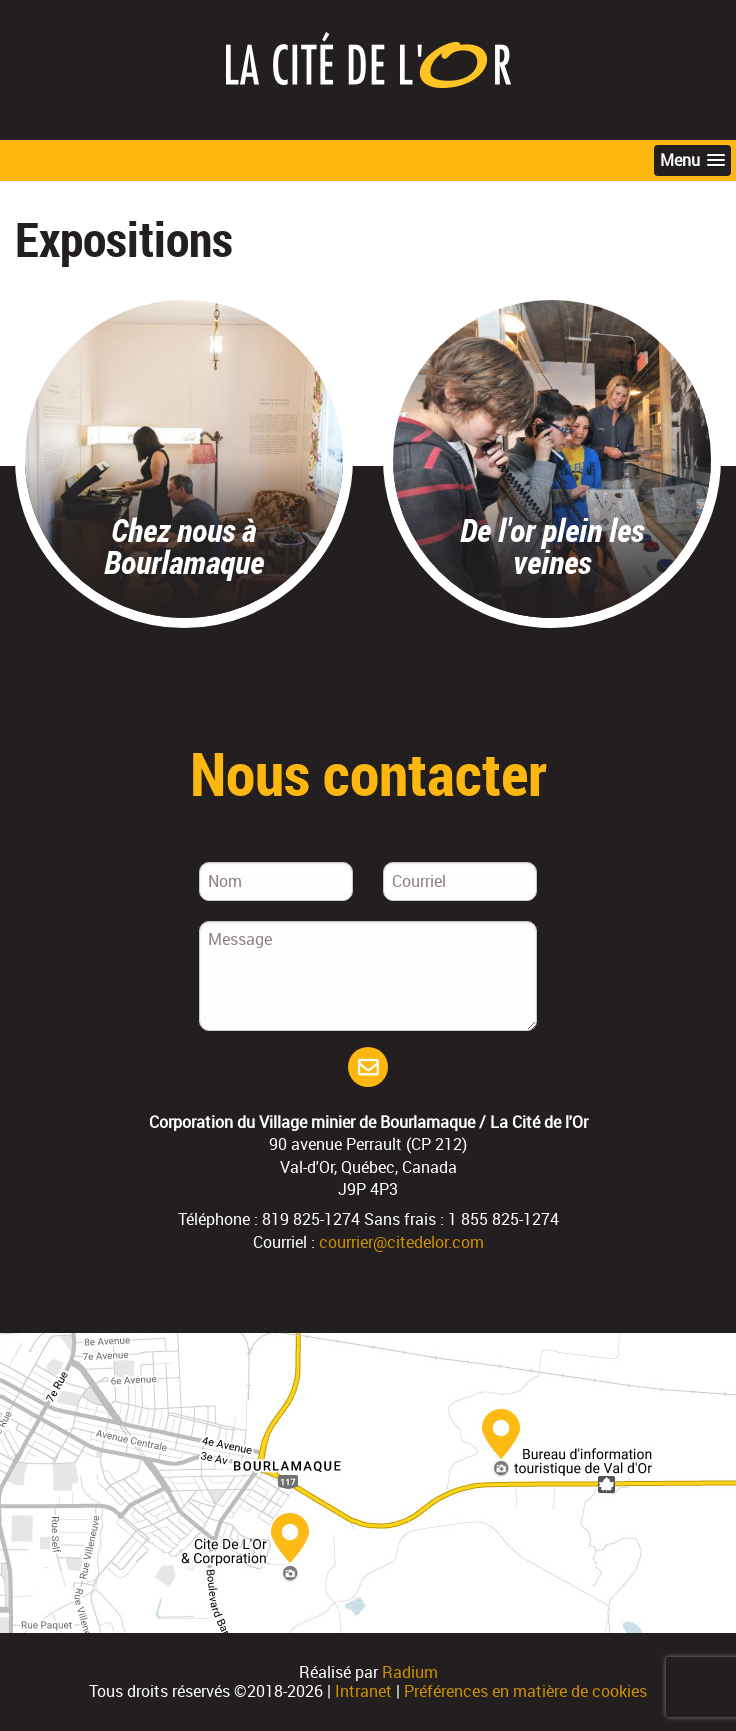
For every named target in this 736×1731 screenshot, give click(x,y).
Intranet (363, 1691)
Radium (410, 1672)
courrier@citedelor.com (401, 1242)
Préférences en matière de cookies (525, 1691)
